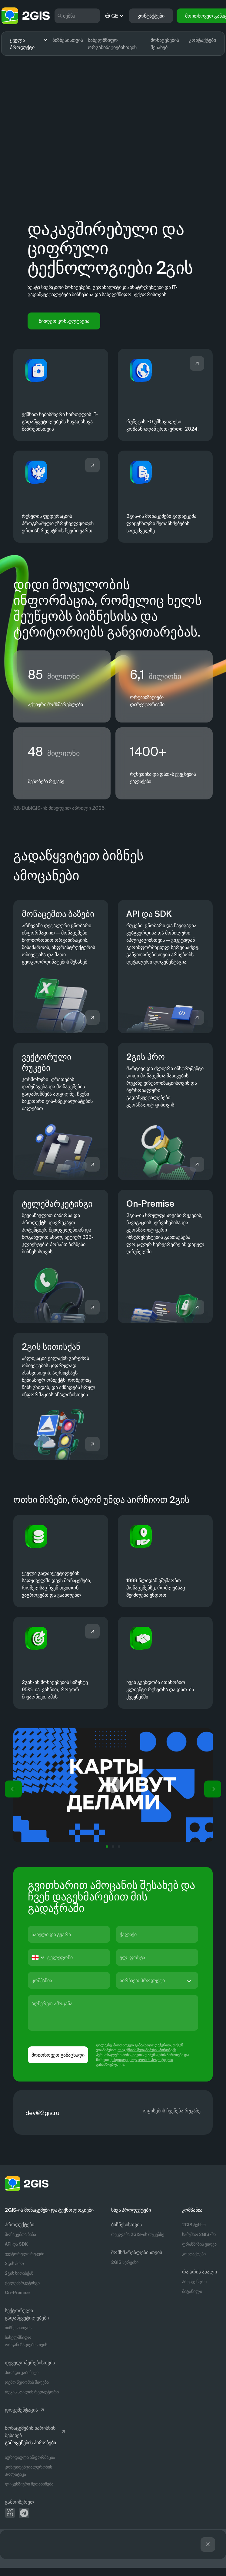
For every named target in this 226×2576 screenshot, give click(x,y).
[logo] (25, 15)
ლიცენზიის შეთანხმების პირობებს (147, 2052)
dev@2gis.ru (42, 2114)
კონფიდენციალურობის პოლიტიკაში (141, 2061)
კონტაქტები (202, 40)
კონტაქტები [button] (151, 15)
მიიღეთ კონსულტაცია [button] (64, 321)
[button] (13, 1791)
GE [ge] (114, 15)
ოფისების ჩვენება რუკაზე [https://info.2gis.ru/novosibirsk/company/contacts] (172, 2112)
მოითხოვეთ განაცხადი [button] (58, 2056)
